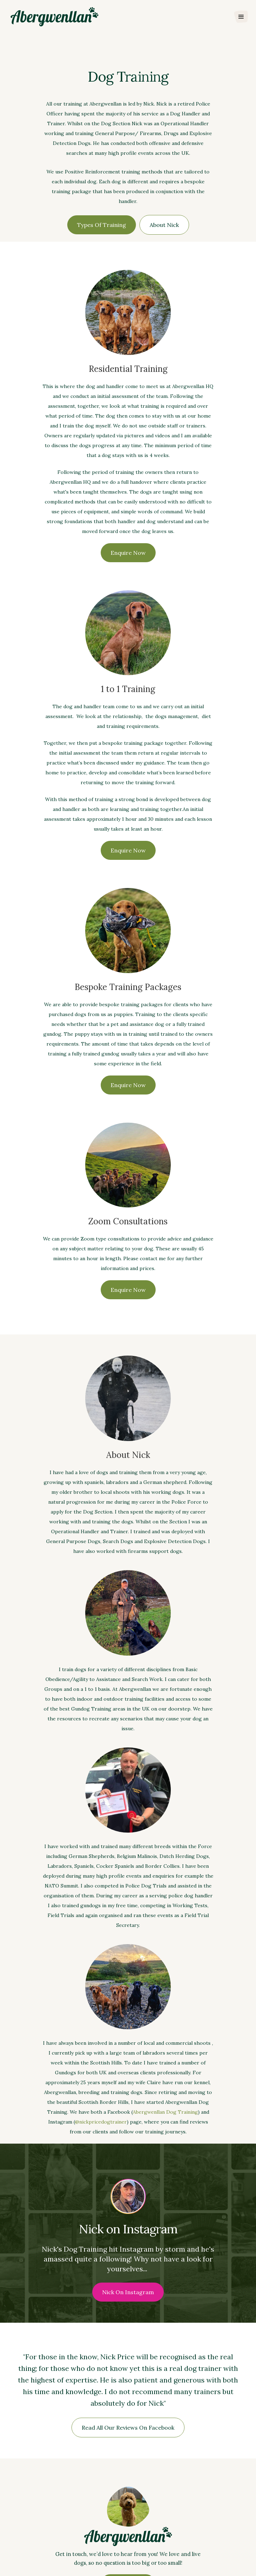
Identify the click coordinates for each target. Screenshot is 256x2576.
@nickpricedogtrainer (101, 2122)
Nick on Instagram (128, 2292)
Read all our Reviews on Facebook (128, 2427)
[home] (53, 16)
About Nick (164, 224)
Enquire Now (128, 552)
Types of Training (101, 224)
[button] (241, 17)
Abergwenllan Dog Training (165, 2112)
